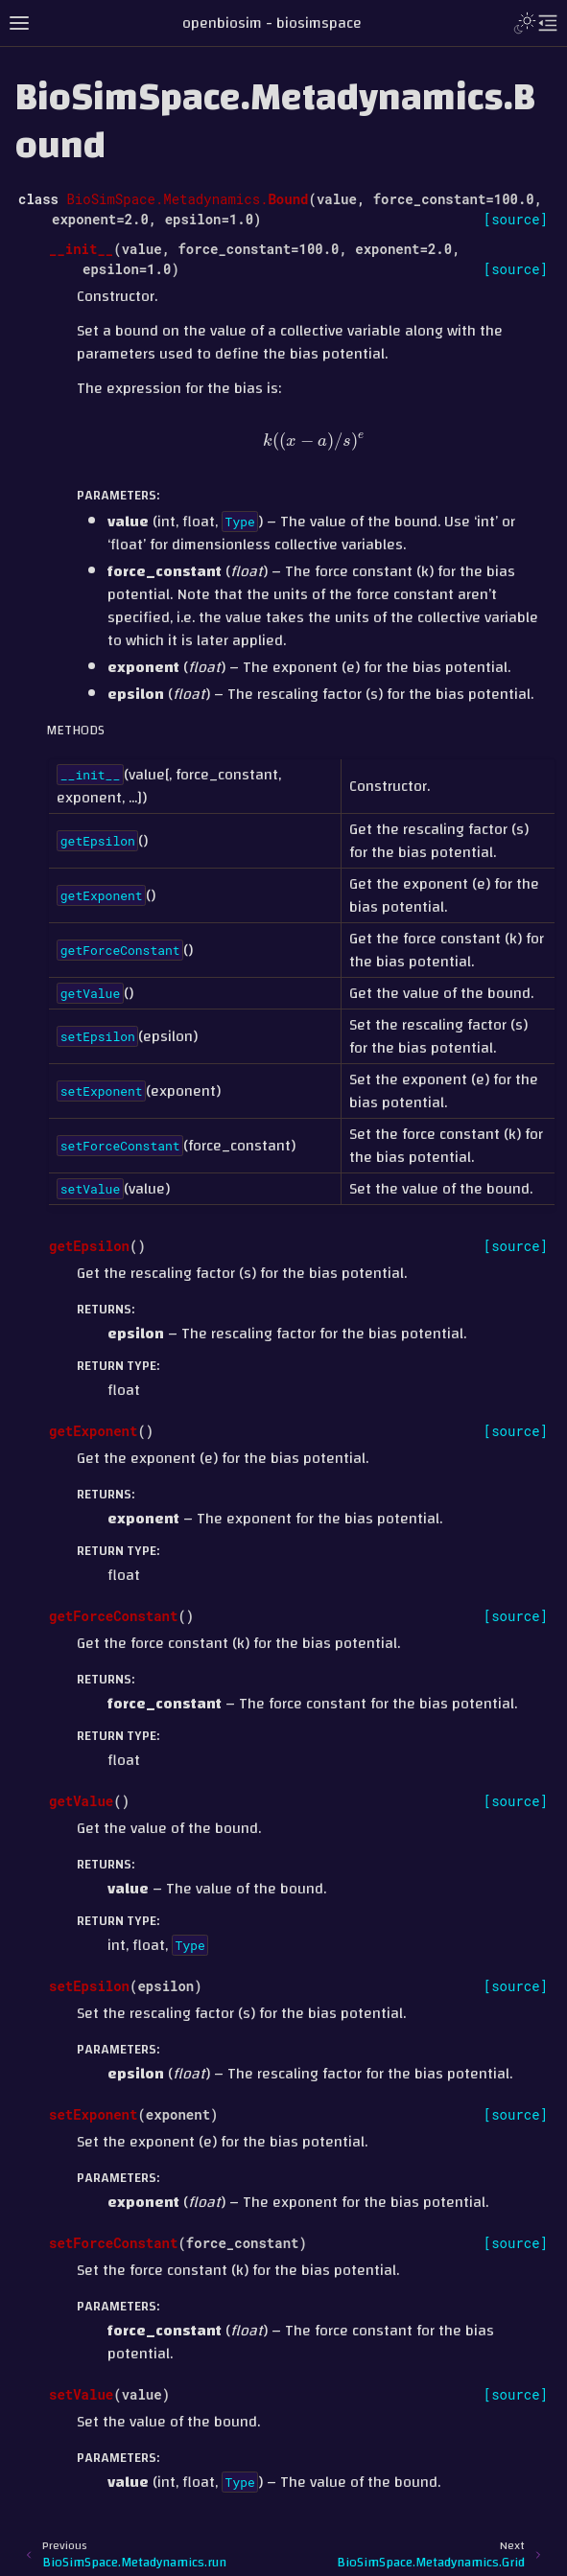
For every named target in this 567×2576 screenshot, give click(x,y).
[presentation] (314, 441)
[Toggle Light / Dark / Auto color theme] (524, 23)
